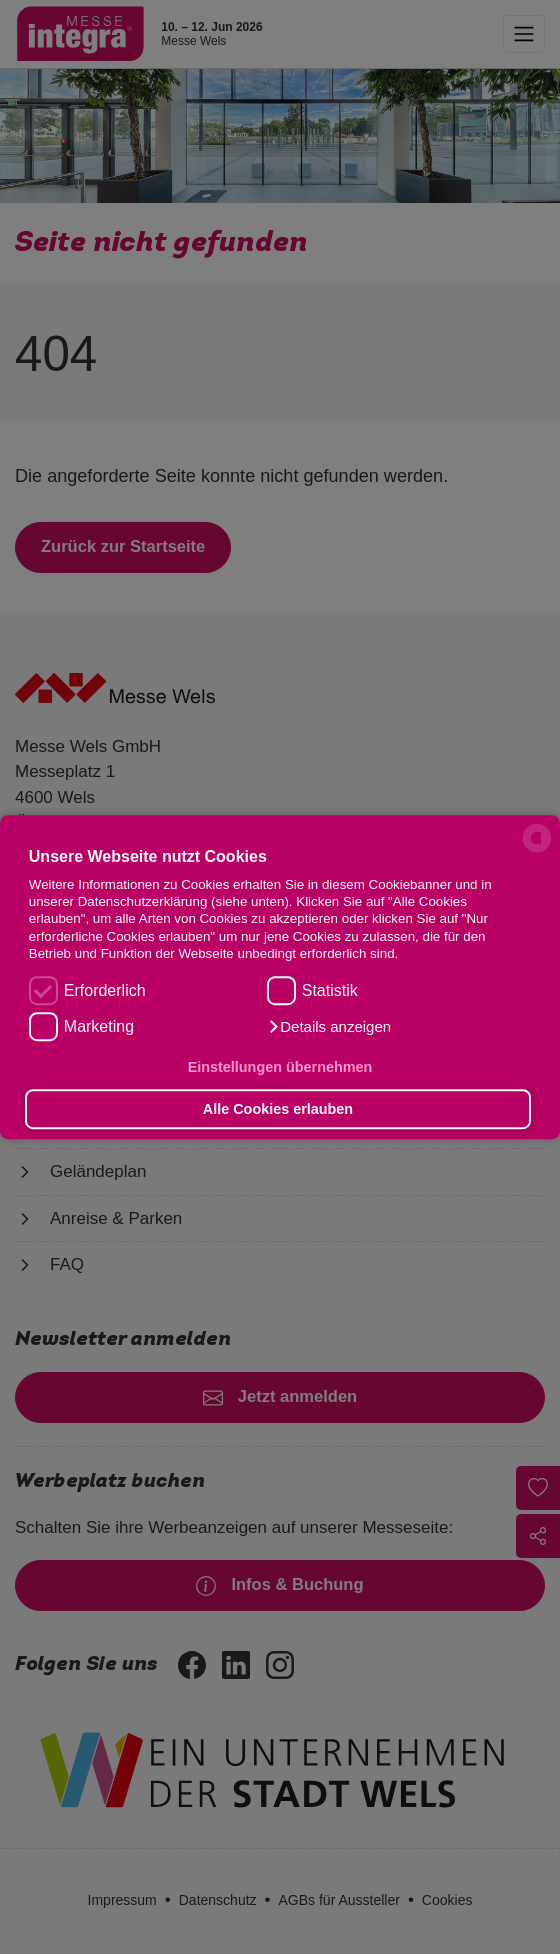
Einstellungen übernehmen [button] (280, 1068)
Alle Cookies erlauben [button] (278, 1109)
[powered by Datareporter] (537, 851)
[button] (329, 1027)
